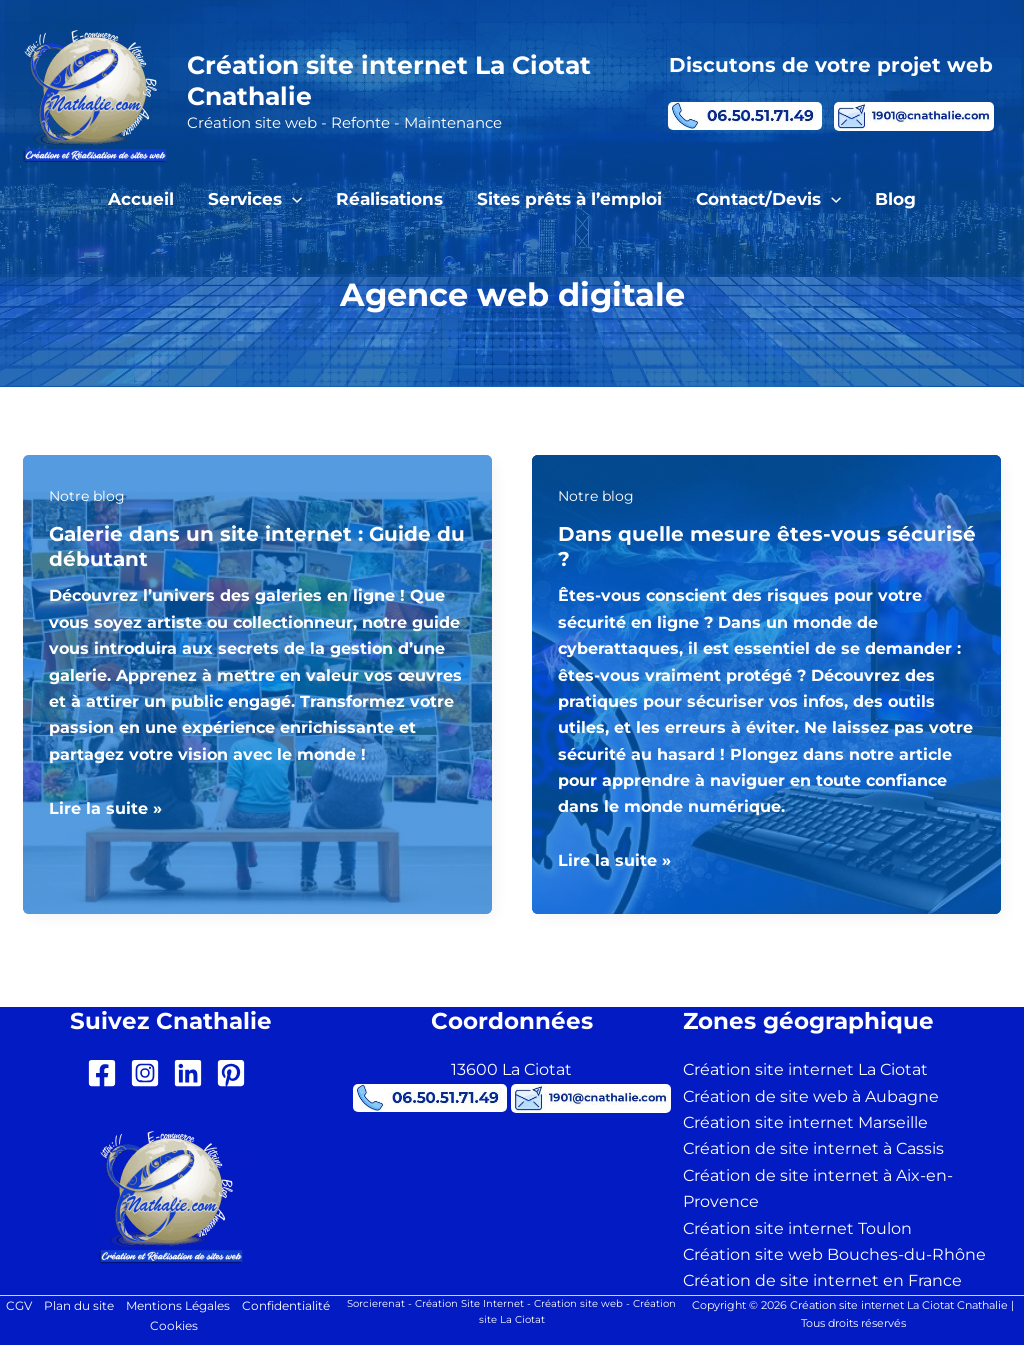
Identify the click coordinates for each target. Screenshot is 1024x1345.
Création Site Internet (469, 1303)
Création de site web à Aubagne (811, 1096)
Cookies (174, 1325)
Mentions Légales (178, 1305)
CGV (19, 1305)
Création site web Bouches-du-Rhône (834, 1254)
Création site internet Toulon (797, 1228)
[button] (292, 199)
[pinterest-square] (235, 1073)
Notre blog (87, 496)
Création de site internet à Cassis (813, 1148)
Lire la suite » (105, 809)
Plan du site (79, 1305)
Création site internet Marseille (805, 1122)
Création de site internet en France (822, 1280)
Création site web (578, 1303)
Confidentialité (286, 1305)
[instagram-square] (149, 1073)
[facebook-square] (106, 1073)
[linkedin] (192, 1073)
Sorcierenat (376, 1303)
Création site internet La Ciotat (805, 1069)
